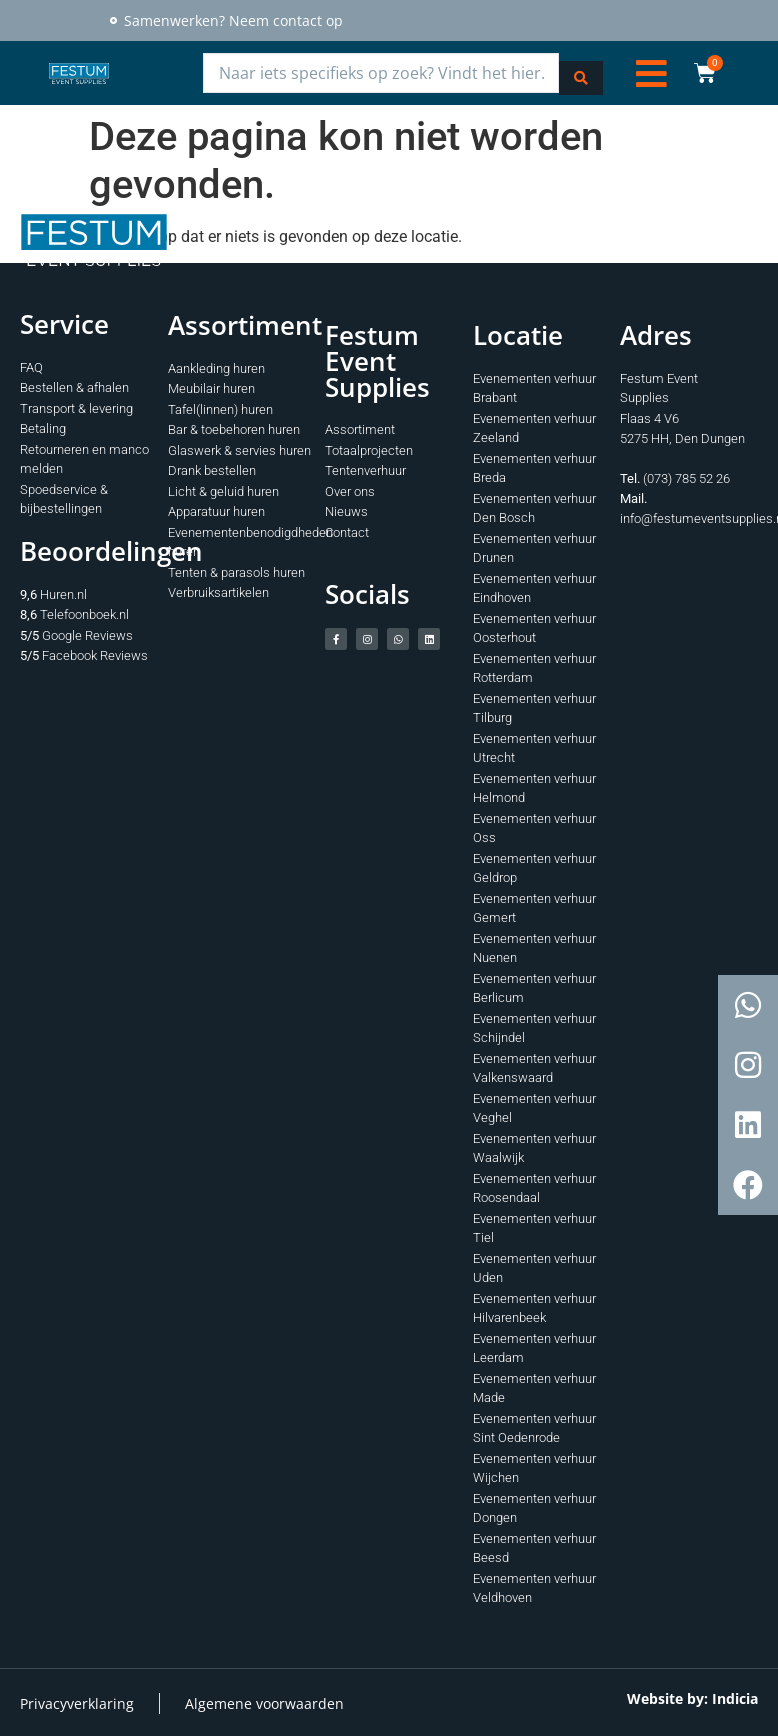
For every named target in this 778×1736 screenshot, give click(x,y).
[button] (651, 71)
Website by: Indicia (692, 1695)
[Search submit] (581, 71)
